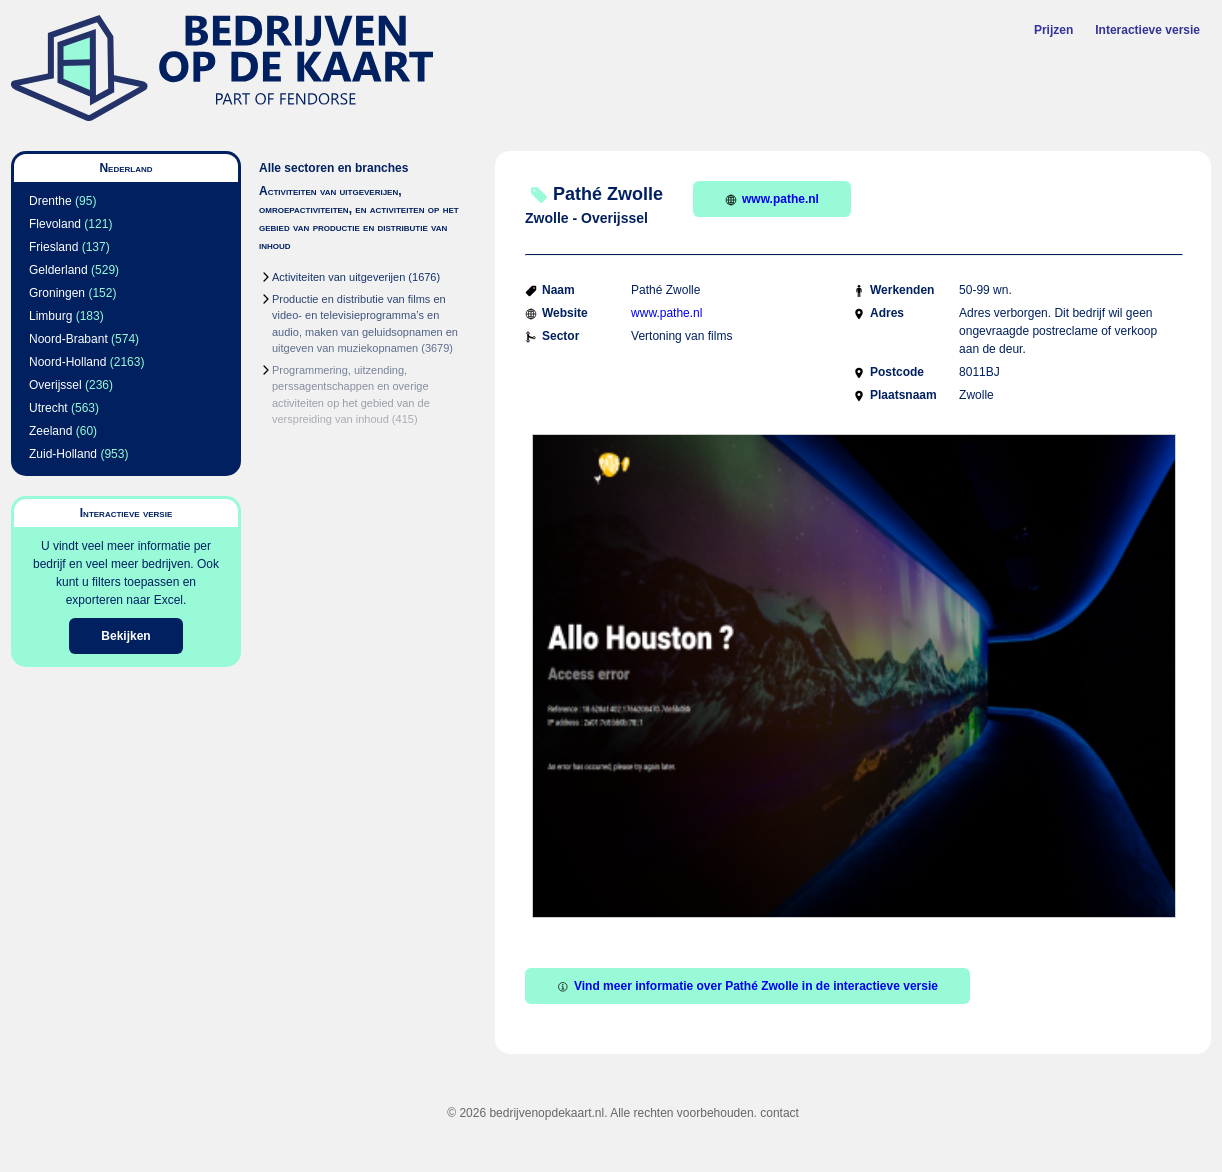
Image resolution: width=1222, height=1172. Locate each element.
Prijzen (1053, 30)
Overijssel (55, 385)
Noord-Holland (67, 362)
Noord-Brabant (68, 339)
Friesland (53, 247)
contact (779, 1113)
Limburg (50, 316)
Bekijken (125, 636)
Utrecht (48, 408)
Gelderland (58, 270)
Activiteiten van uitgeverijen (338, 277)
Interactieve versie (1147, 30)
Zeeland (50, 431)
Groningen (57, 293)
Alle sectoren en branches (333, 168)
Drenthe (50, 201)
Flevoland (55, 224)
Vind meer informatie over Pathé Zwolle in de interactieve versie (747, 986)
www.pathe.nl (772, 199)
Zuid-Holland (63, 454)
